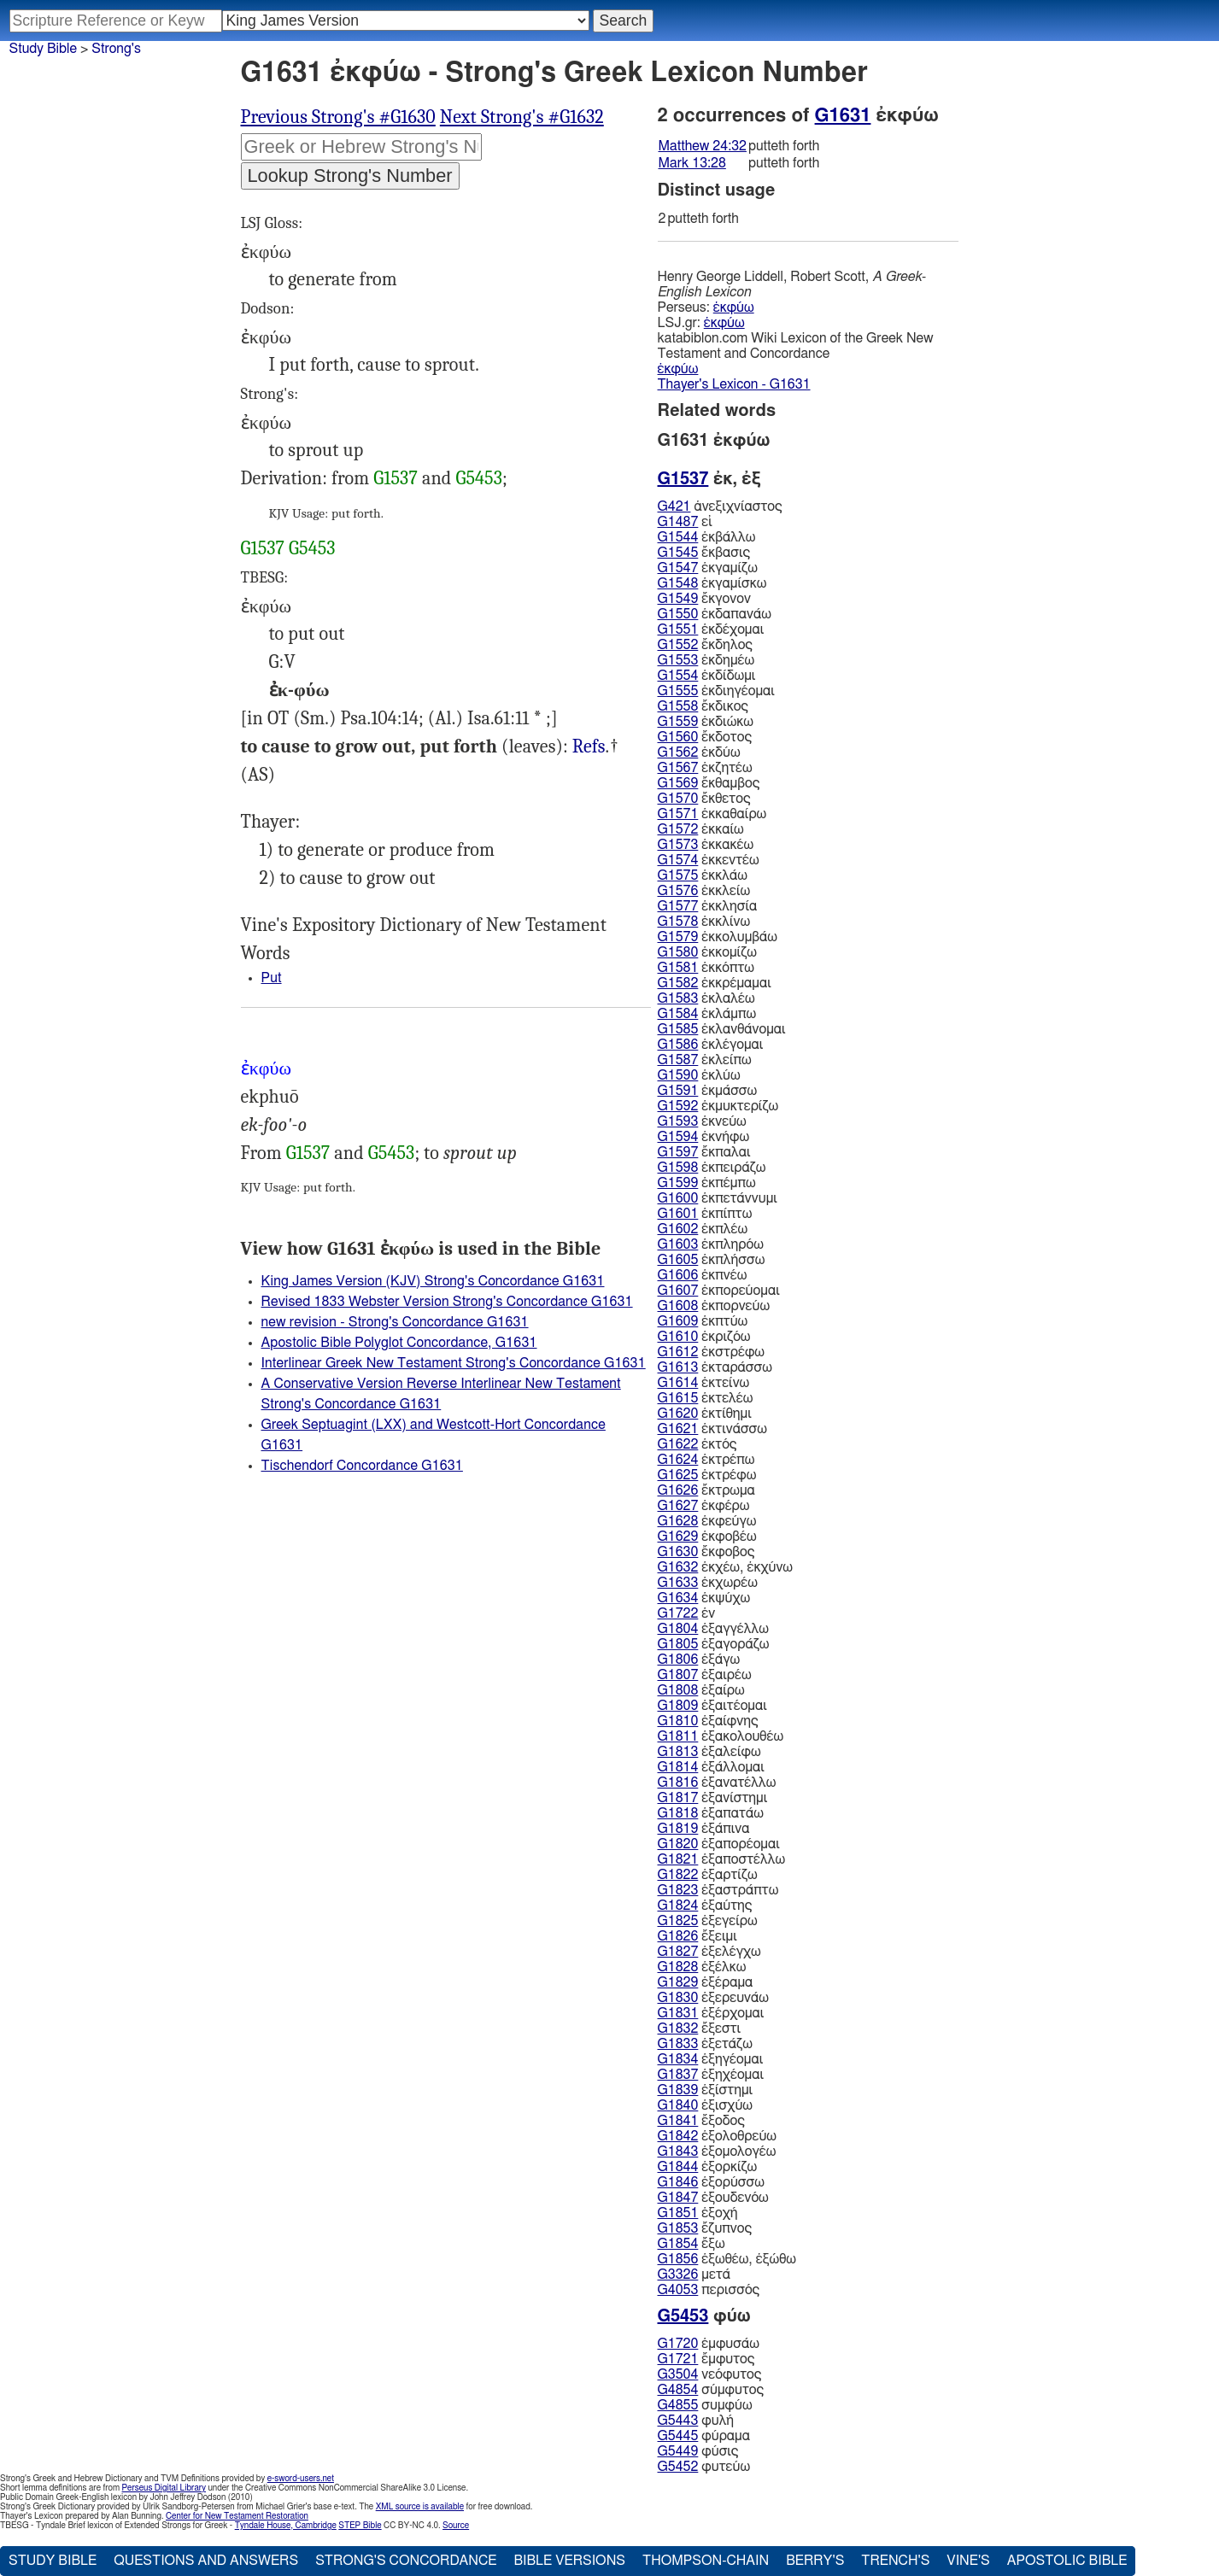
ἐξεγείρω (708, 1921)
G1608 (678, 1306)
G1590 (678, 1075)
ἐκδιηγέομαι (716, 691)
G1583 (678, 998)
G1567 (678, 768)
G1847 (678, 2197)
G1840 (678, 2105)
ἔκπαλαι (704, 1152)
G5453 (478, 478)
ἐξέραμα (705, 1982)
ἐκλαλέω (706, 998)
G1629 (678, 1536)
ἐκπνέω (702, 1275)
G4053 (678, 2290)
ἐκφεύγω (707, 1521)
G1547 (678, 568)
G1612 (678, 1352)
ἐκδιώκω (705, 722)
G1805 (678, 1644)
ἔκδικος (703, 706)
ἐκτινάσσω (712, 1429)
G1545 (678, 552)
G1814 (678, 1767)
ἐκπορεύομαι (719, 1290)
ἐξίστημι (705, 2090)
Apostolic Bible (1067, 2560)
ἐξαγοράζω (714, 1644)
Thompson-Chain (705, 2560)
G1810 (678, 1721)
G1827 (678, 1951)
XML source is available (420, 2507)
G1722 (678, 1613)
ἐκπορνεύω (714, 1306)
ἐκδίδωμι (707, 675)
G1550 (678, 614)
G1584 (678, 1014)
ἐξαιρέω (705, 1675)
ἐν (687, 1613)
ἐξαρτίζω (708, 1875)
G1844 (678, 2167)
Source (455, 2525)
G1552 (678, 645)
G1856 (678, 2259)
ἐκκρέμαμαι (714, 983)
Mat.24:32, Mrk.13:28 (589, 747)
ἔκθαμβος (709, 783)
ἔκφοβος (706, 1552)
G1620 (678, 1413)
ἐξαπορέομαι (719, 1844)
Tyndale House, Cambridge (286, 2525)
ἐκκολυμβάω (717, 937)
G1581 (678, 968)
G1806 (678, 1659)
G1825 (678, 1921)
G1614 (678, 1383)
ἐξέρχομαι (711, 2013)
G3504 (678, 2374)
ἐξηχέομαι (711, 2074)
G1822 (678, 1875)
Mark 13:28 (692, 163)
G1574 (678, 860)
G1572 (678, 829)
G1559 (678, 722)
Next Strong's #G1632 (522, 117)
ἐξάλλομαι (711, 1767)
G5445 (678, 2436)
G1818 (678, 1813)
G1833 (678, 2044)
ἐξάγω (699, 1659)
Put (271, 978)
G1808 (678, 1690)
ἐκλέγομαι (711, 1044)
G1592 (678, 1106)
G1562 (678, 752)
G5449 (678, 2451)
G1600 (678, 1198)
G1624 (678, 1460)
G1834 (678, 2059)
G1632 (678, 1567)
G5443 (678, 2420)
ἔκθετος (704, 798)
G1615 (678, 1398)
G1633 (678, 1583)
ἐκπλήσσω (711, 1260)
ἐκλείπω (705, 1060)
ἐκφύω (733, 307)
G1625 (678, 1475)
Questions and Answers (206, 2560)
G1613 (678, 1367)
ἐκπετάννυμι (717, 1198)
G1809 (678, 1705)
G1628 (678, 1521)
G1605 (678, 1260)
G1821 (678, 1859)
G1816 (678, 1782)
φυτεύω (704, 2467)
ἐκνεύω (702, 1121)
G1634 (678, 1598)
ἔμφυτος (706, 2359)
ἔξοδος (701, 2121)
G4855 (678, 2405)
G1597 (678, 1152)
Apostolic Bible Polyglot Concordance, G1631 (399, 1342)
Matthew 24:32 (703, 146)
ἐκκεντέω (708, 860)
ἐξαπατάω (711, 1813)
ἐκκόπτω (706, 968)
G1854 (678, 2244)
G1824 (678, 1905)
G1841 (678, 2121)
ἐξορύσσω (711, 2182)
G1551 (678, 629)
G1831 (678, 2013)
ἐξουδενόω (713, 2197)
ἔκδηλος (705, 645)
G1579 (678, 937)
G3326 (678, 2274)
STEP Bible (359, 2525)
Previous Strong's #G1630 (338, 117)
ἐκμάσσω (708, 1091)
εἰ (685, 522)
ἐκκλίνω (704, 921)
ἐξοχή (698, 2213)
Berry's (815, 2560)
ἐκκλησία (708, 906)
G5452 (678, 2467)
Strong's (116, 49)
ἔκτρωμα (706, 1490)
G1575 (678, 875)
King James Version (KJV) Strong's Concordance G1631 (433, 1281)
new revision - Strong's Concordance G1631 (395, 1322)
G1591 (678, 1091)
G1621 (678, 1429)
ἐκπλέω (703, 1229)
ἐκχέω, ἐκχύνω (726, 1567)
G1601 (678, 1214)
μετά (694, 2274)
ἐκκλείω (704, 891)
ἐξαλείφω (709, 1752)
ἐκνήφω (704, 1137)
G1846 (678, 2182)
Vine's (967, 2560)
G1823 (678, 1890)
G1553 (678, 660)
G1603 (678, 1244)
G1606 (678, 1275)
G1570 (678, 798)
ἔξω (691, 2244)
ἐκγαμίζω (708, 568)
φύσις (698, 2451)
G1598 (678, 1167)
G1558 (678, 706)
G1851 (678, 2213)
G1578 (678, 921)
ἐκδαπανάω (714, 614)
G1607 (678, 1290)
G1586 (678, 1044)
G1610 (678, 1337)
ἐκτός (697, 1444)
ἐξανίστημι (713, 1798)
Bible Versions (569, 2560)
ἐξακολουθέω (721, 1736)
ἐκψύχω (704, 1598)
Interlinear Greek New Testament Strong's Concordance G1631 (453, 1363)
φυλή (696, 2420)
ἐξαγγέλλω (713, 1629)
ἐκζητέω (705, 768)
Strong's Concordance (405, 2560)
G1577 (678, 906)
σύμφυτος (711, 2390)
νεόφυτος (710, 2374)
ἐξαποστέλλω (722, 1859)
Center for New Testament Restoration (237, 2516)
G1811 (678, 1736)
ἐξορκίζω (708, 2167)
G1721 (678, 2359)
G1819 (678, 1828)
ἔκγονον (704, 599)
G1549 (678, 599)
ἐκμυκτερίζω (718, 1106)
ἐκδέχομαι (711, 629)
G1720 (678, 2344)
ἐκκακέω (706, 845)
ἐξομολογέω (717, 2151)
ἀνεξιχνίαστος (720, 506)
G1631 (843, 115)
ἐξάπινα (704, 1828)
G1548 (678, 583)
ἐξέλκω (702, 1967)
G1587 (678, 1060)
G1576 (678, 891)
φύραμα (704, 2436)
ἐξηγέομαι (711, 2059)
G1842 (678, 2136)
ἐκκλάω (702, 875)
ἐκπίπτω (705, 1214)
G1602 (678, 1229)
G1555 (678, 691)
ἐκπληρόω (711, 1244)
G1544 (678, 537)
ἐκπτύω (703, 1321)
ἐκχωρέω (708, 1583)
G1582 (678, 983)
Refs (589, 746)
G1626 (678, 1490)
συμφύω (705, 2405)
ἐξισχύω (705, 2105)
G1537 (395, 478)
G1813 (678, 1752)
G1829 (678, 1982)
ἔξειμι (697, 1936)
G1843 (678, 2151)
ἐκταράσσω (715, 1367)
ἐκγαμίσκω (712, 583)
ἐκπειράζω (712, 1167)
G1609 (678, 1321)
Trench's (895, 2560)
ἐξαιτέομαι (712, 1705)
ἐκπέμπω (707, 1183)
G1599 (678, 1183)
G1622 (678, 1444)
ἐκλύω (699, 1075)
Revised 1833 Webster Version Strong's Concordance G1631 (447, 1301)
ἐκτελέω (705, 1398)
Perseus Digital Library (164, 2488)
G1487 (678, 522)
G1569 (678, 783)
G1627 (678, 1506)
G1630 (678, 1552)
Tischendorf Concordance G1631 (362, 1465)
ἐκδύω (699, 752)
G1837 (678, 2074)
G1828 (678, 1967)
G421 (674, 506)
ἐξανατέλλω (717, 1782)
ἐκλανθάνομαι (722, 1029)
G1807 (678, 1675)
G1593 (678, 1121)
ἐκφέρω (704, 1506)
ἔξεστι (699, 2028)
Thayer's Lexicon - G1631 (734, 384)
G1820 (678, 1844)
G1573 (678, 845)
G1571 (678, 814)
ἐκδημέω (706, 660)
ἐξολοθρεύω (717, 2136)
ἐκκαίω (701, 829)
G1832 (678, 2028)
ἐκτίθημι (705, 1413)
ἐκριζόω (704, 1337)
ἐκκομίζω (707, 952)
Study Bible (43, 49)
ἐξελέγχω (709, 1951)
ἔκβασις (704, 552)
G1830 (678, 1998)
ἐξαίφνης (708, 1721)
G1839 (678, 2090)
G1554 (678, 675)
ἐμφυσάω (708, 2344)
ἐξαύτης (705, 1905)
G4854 (678, 2390)
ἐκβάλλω (707, 537)
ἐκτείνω (704, 1383)
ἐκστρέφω (711, 1352)
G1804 (678, 1629)
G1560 (678, 737)
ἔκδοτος (705, 737)
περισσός (709, 2290)
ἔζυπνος (705, 2228)
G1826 (678, 1936)
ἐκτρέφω (707, 1475)
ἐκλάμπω (707, 1014)
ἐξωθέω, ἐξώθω (727, 2259)
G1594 (678, 1137)
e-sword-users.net (300, 2478)
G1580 (678, 952)
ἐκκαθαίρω (712, 814)
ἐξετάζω (705, 2044)
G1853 (678, 2228)
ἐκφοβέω (707, 1536)
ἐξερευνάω (713, 1998)
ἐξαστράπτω (718, 1890)
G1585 (678, 1029)
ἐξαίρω (701, 1690)
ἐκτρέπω (706, 1460)
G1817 (678, 1798)
